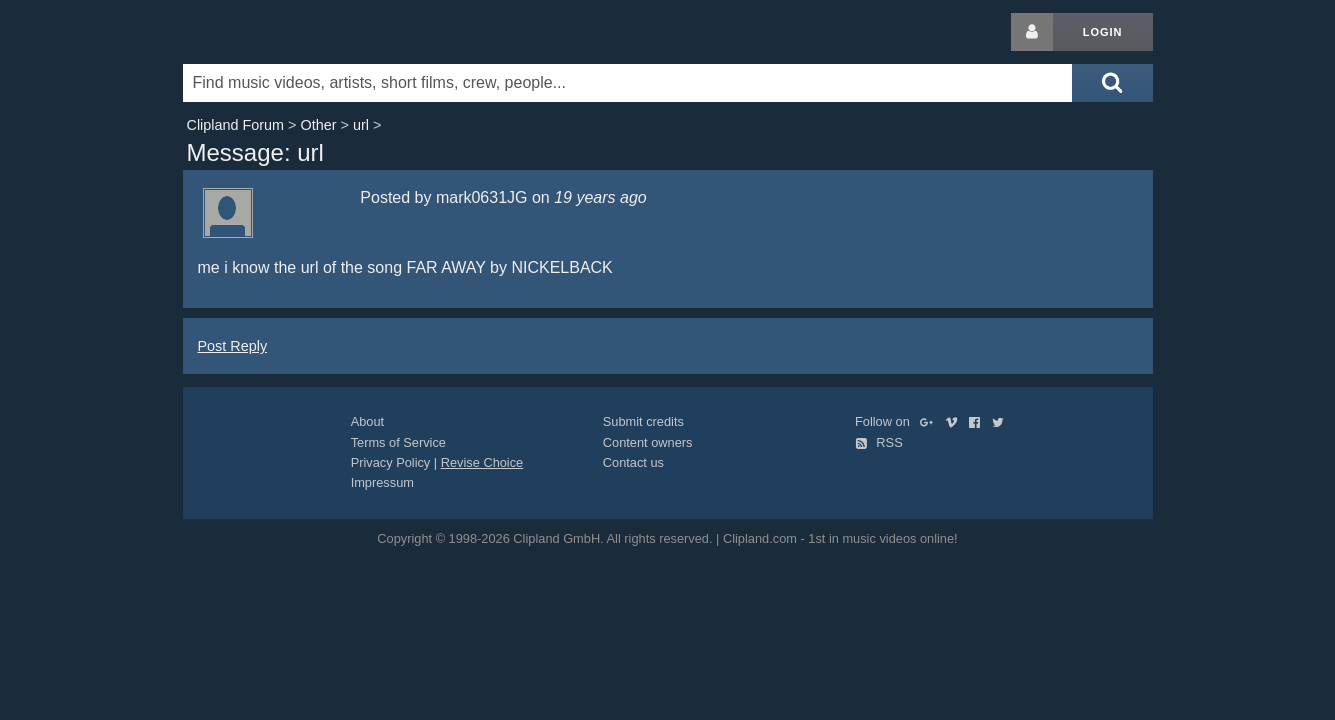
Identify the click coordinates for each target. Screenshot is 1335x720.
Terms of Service (398, 442)
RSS (879, 442)
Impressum (382, 482)
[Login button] (1032, 32)
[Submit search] (1112, 83)
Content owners (648, 442)
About (367, 421)
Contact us (633, 462)
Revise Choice (482, 462)
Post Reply (233, 346)
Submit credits (643, 421)
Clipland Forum (236, 125)
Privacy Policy (391, 462)
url (361, 125)
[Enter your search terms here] (628, 83)
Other (318, 125)
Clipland (288, 32)
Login (1103, 32)
